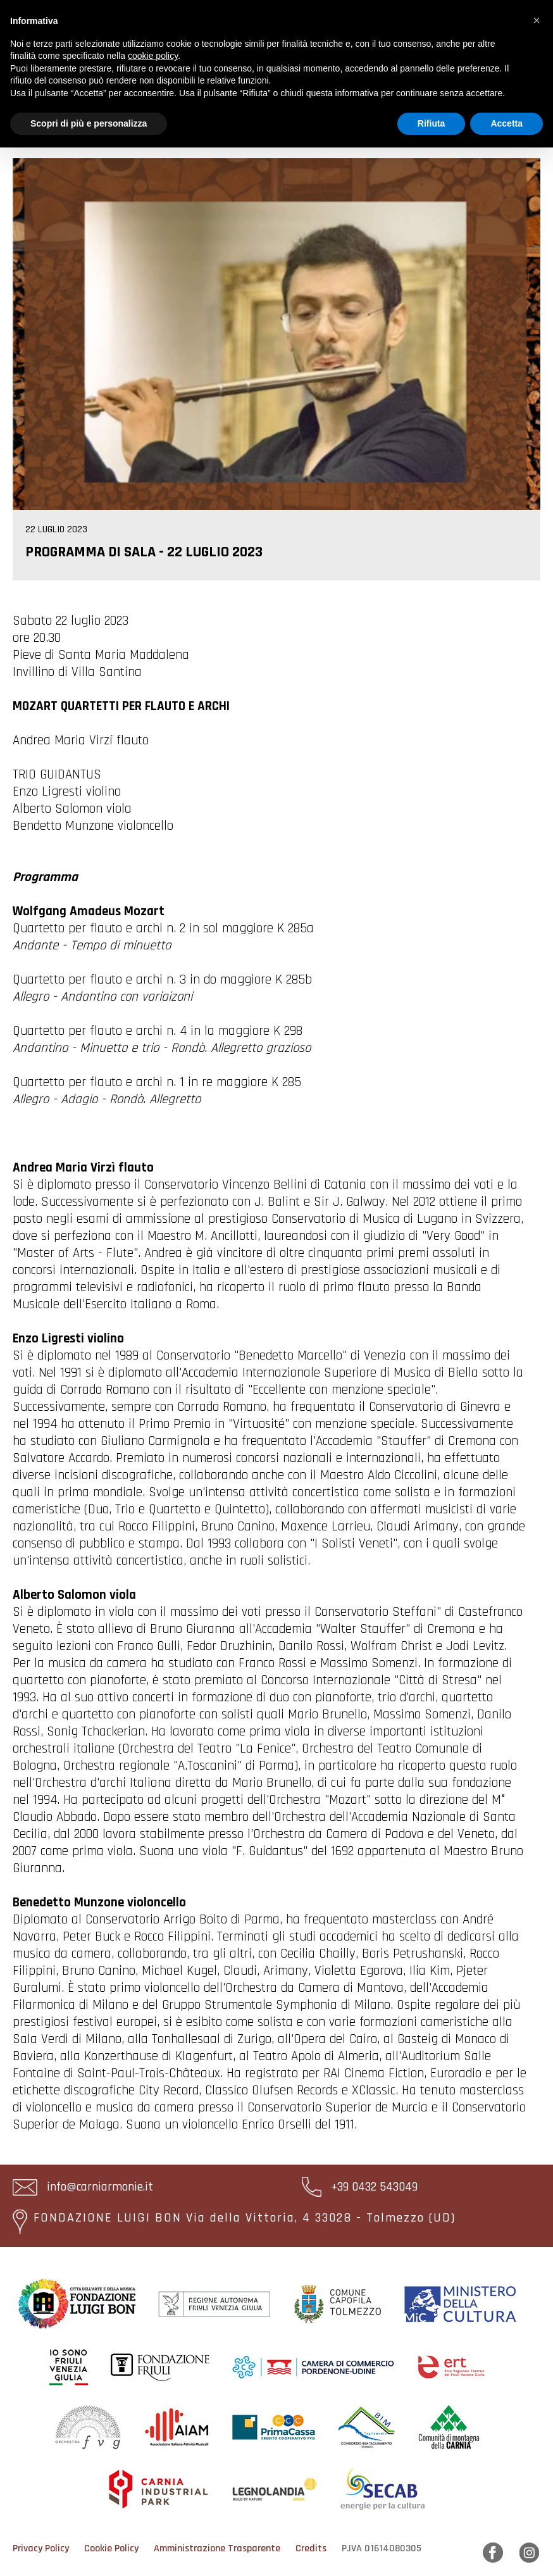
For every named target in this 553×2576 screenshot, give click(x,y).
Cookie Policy (111, 2548)
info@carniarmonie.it (83, 2187)
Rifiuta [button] (431, 123)
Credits (310, 2548)
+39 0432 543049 (360, 2187)
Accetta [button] (506, 123)
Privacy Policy (41, 2548)
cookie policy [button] (153, 56)
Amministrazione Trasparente (217, 2548)
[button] (536, 20)
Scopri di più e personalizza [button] (88, 123)
